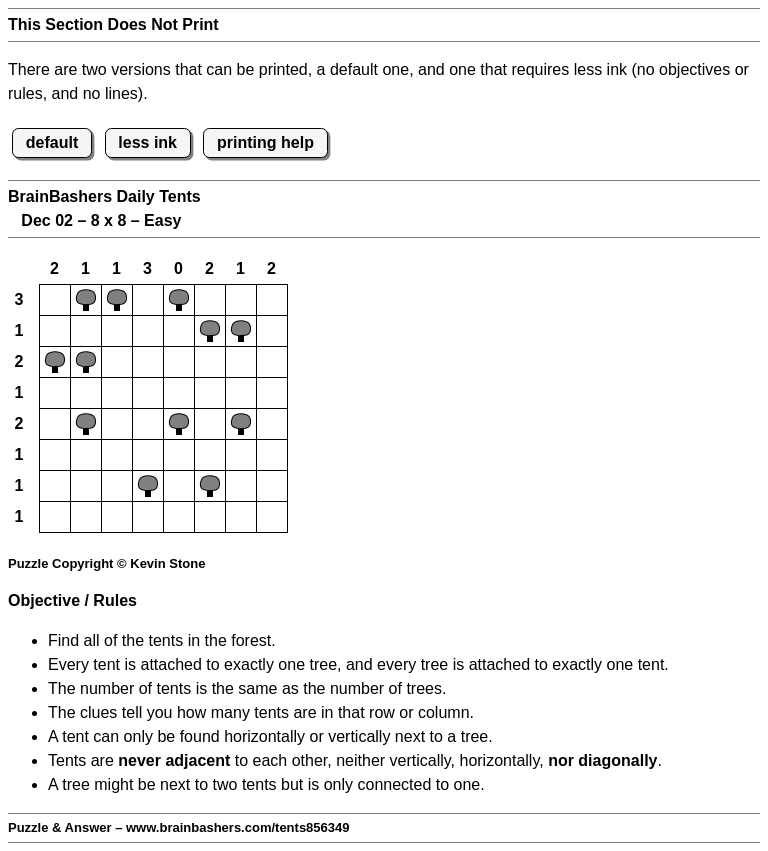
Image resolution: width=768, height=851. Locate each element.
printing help (265, 142)
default (52, 142)
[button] (55, 300)
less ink (147, 142)
